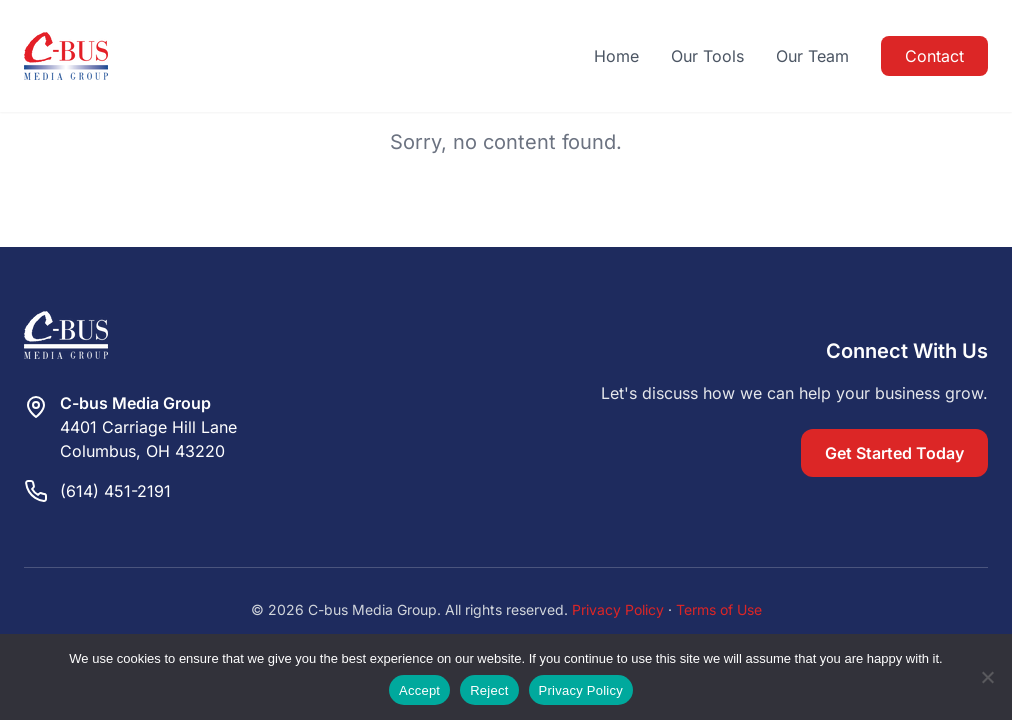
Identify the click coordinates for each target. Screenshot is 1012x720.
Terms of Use (719, 609)
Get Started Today (894, 453)
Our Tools (707, 56)
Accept (419, 690)
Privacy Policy (618, 609)
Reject (489, 690)
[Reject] (987, 677)
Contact (934, 56)
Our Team (812, 56)
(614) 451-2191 (115, 491)
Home (616, 56)
